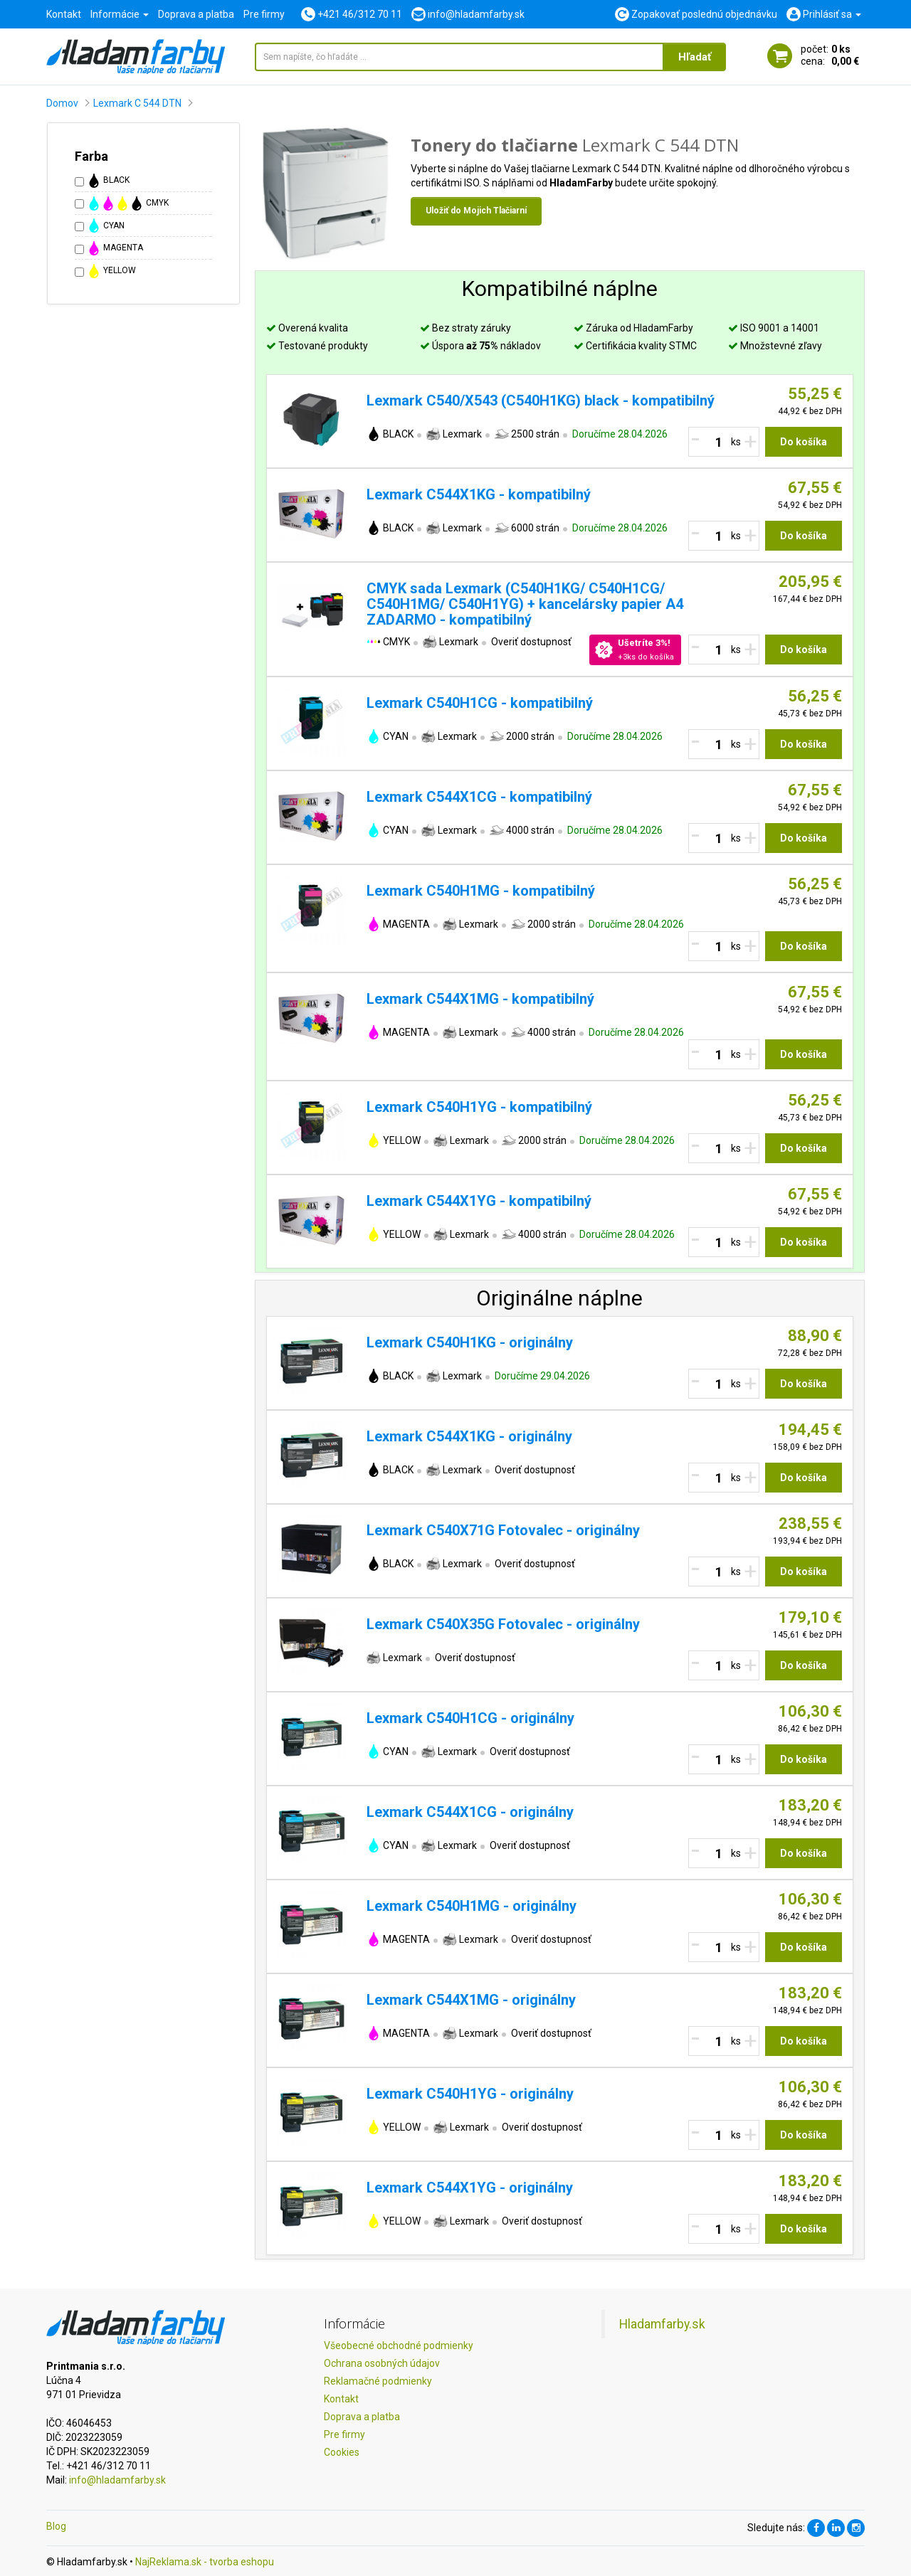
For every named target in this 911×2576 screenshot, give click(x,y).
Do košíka (803, 441)
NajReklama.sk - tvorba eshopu (204, 2561)
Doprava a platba (196, 14)
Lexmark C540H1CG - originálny (470, 1718)
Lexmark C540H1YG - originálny (470, 2093)
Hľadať (694, 57)
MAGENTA (115, 248)
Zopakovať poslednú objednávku (696, 14)
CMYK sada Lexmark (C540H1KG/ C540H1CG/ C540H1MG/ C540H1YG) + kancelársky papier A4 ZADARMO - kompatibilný (525, 604)
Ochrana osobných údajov (382, 2363)
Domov (62, 103)
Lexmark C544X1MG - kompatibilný (480, 998)
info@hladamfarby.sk (117, 2480)
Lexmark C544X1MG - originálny (471, 1999)
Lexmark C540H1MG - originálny (471, 1905)
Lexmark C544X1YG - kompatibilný (479, 1200)
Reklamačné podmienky (378, 2381)
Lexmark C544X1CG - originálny (470, 1811)
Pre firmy (264, 14)
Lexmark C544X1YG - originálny (470, 2187)
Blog (56, 2526)
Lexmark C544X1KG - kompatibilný (479, 494)
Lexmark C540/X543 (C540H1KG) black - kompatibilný (541, 400)
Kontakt (63, 14)
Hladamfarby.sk (662, 2324)
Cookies (341, 2452)
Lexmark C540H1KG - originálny (470, 1342)
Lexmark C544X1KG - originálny (469, 1436)
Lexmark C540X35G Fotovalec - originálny (503, 1624)
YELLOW (111, 271)
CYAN (106, 225)
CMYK (128, 203)
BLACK (108, 181)
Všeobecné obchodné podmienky (398, 2345)
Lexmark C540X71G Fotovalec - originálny (503, 1530)
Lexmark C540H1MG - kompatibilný (481, 890)
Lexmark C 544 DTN (137, 103)
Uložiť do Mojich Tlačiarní (476, 211)
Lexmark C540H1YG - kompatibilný (479, 1106)
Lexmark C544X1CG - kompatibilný (479, 796)
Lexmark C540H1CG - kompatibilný (480, 702)
